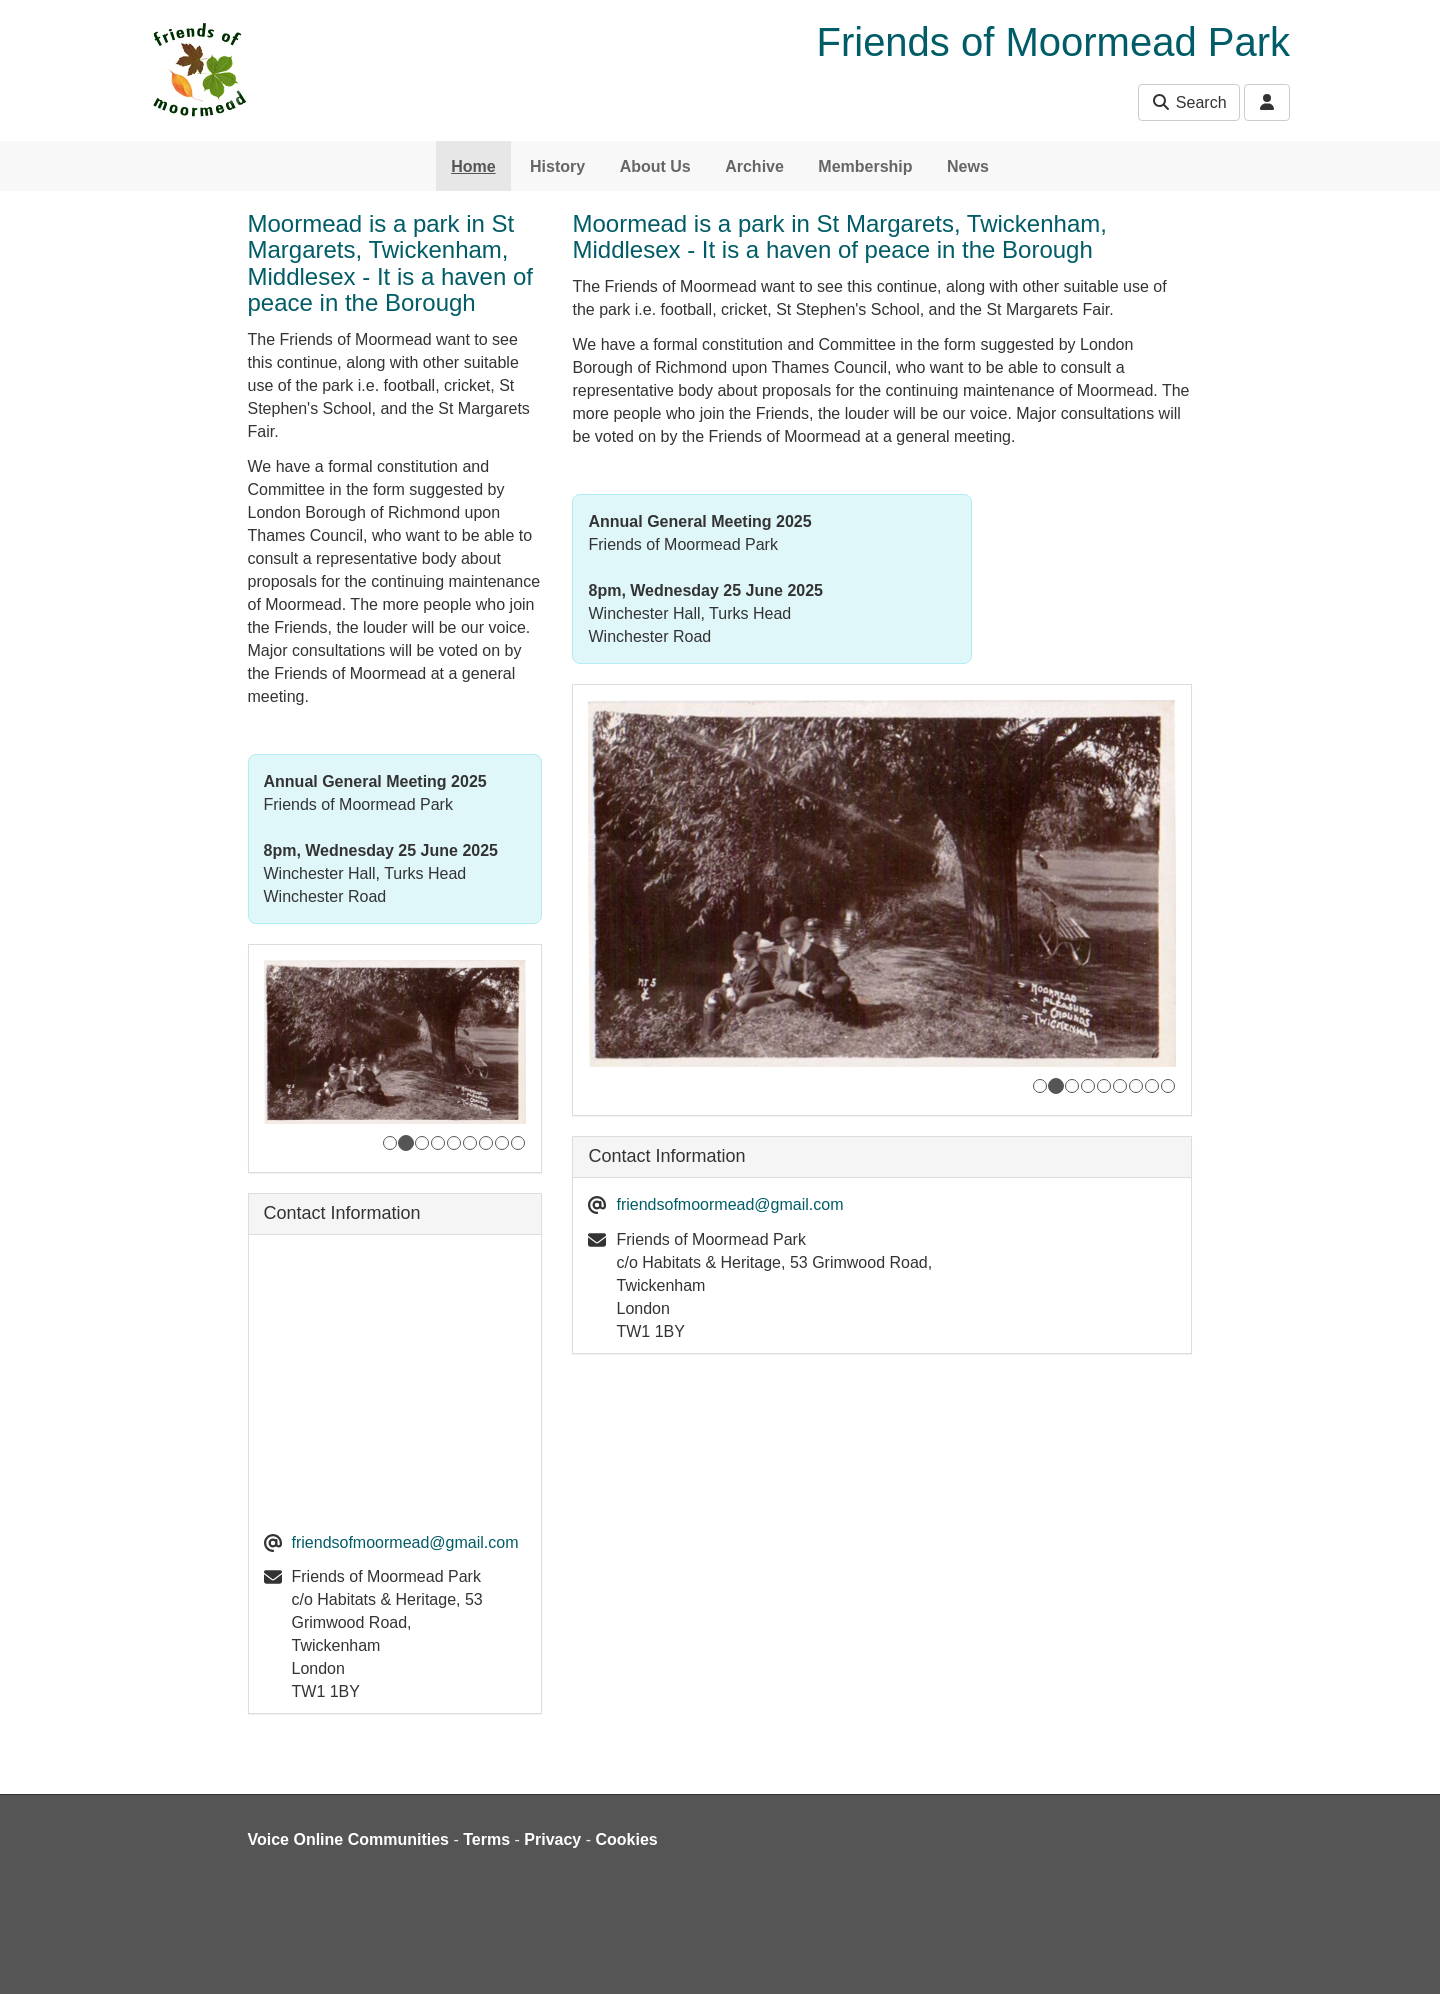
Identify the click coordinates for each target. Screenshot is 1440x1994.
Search (1188, 102)
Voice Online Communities (349, 1839)
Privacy (552, 1839)
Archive (754, 166)
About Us (655, 166)
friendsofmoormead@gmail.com (405, 1542)
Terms (486, 1839)
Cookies (627, 1839)
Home (473, 166)
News (968, 166)
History (557, 166)
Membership (865, 166)
